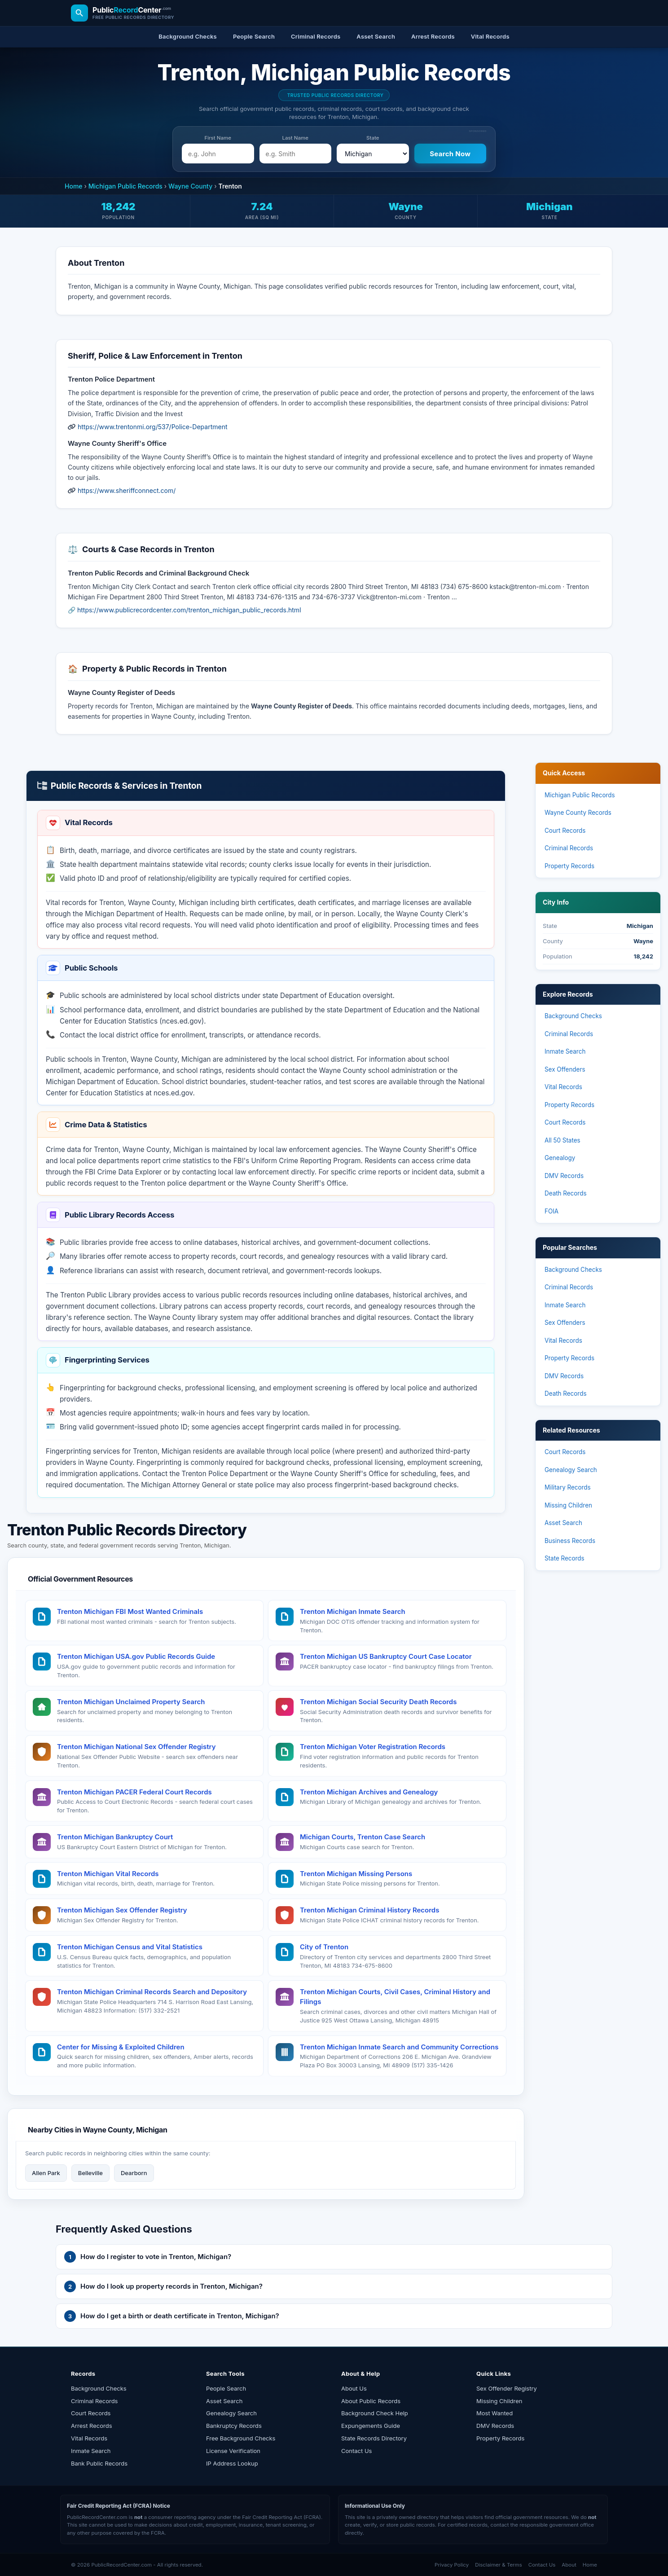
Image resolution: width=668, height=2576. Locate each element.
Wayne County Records (578, 812)
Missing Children (568, 1505)
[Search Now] (450, 153)
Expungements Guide (370, 2425)
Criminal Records (569, 848)
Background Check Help (374, 2413)
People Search (226, 2388)
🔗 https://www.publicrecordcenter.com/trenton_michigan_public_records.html (184, 610)
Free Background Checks (240, 2438)
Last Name (295, 138)
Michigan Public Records (125, 186)
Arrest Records (91, 2425)
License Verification (233, 2450)
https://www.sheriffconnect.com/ (127, 490)
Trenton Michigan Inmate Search (352, 1611)
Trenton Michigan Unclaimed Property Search (131, 1701)
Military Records (568, 1487)
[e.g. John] (218, 153)
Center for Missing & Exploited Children (121, 2047)
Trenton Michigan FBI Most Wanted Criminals (130, 1611)
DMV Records (564, 1175)
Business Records (570, 1540)
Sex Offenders (565, 1069)
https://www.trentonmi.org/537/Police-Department (153, 427)
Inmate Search (565, 1051)
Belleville (90, 2172)
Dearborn (134, 2172)
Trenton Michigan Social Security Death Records (378, 1701)
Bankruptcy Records (234, 2425)
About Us (354, 2388)
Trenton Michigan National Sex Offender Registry (136, 1746)
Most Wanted (494, 2413)
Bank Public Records (99, 2463)
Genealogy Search (571, 1469)
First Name (218, 138)
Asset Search (563, 1522)
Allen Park (46, 2172)
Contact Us (356, 2450)
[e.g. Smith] (295, 153)
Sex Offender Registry (506, 2388)
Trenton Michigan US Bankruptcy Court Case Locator (386, 1656)
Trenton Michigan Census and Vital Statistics (129, 1947)
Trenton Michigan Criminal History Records (369, 1910)
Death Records (566, 1193)
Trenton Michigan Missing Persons (356, 1873)
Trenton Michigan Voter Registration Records (372, 1746)
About (569, 2565)
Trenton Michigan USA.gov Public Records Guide (136, 1656)
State (372, 138)
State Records (564, 1558)
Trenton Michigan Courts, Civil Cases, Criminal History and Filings (395, 1996)
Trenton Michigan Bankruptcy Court (115, 1837)
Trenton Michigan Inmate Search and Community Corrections (399, 2047)
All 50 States (562, 1140)
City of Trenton (324, 1947)
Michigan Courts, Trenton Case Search (362, 1837)
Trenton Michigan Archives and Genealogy (369, 1792)
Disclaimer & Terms (498, 2565)
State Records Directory (374, 2438)
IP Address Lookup (232, 2463)
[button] (334, 2257)
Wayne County (190, 186)
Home (74, 186)
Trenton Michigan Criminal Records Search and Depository (152, 1991)
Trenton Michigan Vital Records (108, 1873)
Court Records (565, 830)
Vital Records (563, 1086)
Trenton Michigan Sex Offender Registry (122, 1910)
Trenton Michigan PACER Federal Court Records (134, 1792)
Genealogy (560, 1157)
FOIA (551, 1211)
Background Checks (573, 1016)
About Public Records (370, 2401)
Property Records (569, 866)
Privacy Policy (452, 2565)
